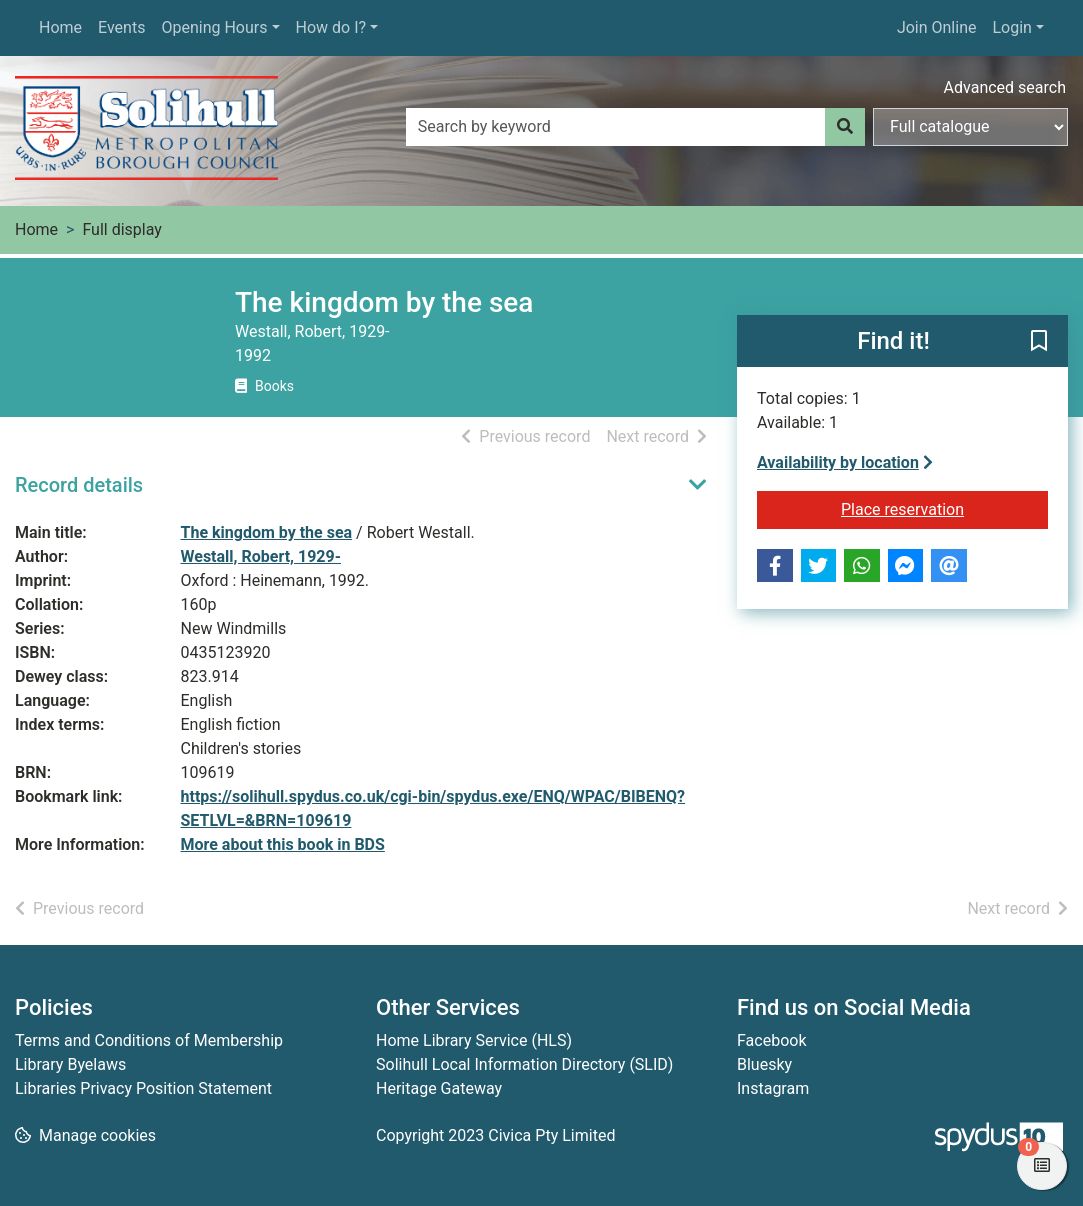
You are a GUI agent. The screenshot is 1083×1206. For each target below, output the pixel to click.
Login (1011, 27)
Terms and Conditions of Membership (149, 1040)
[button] (1039, 342)
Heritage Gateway (439, 1088)
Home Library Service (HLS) (474, 1040)
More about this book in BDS (283, 844)
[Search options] (970, 127)
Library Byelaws (70, 1064)
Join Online (937, 27)
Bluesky (764, 1064)
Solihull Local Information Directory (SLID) (524, 1064)
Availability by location (845, 462)
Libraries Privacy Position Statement (143, 1088)
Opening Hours (214, 27)
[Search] (845, 127)
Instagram (773, 1088)
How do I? (331, 27)
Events (121, 27)
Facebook (771, 1040)
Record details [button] (79, 485)
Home (60, 27)
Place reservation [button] (944, 508)
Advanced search (1005, 87)
